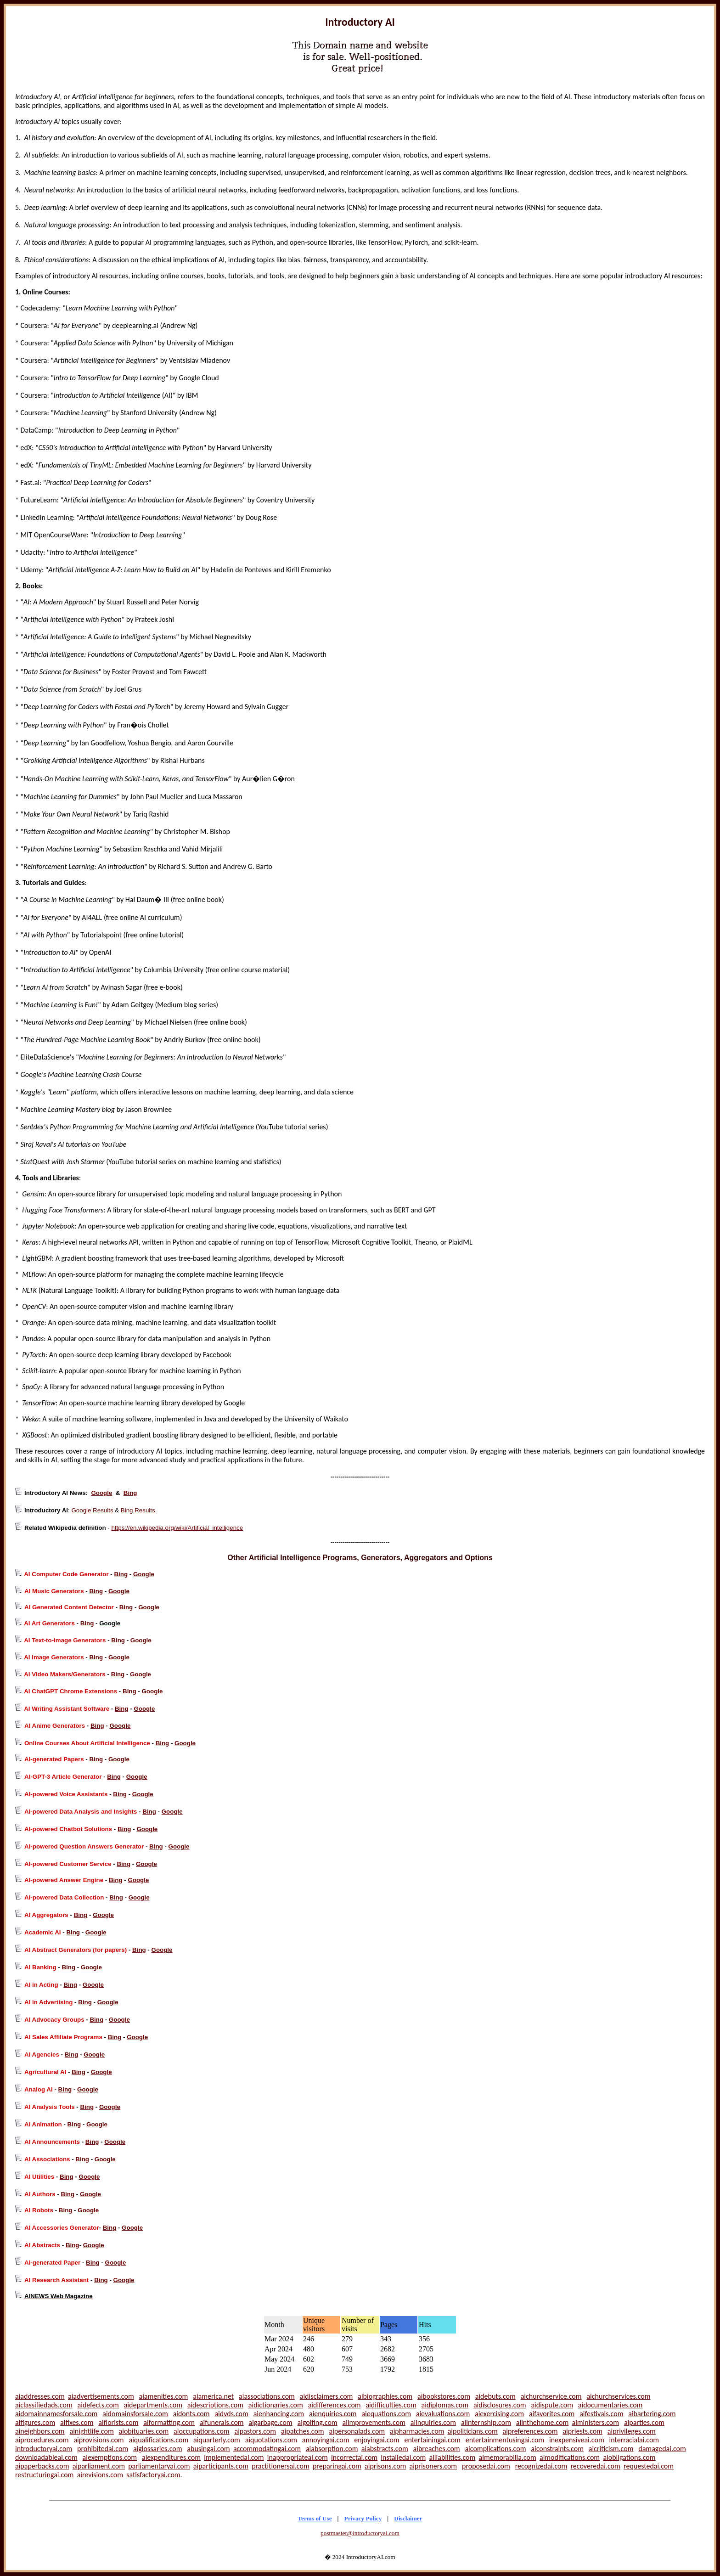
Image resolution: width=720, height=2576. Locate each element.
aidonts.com (191, 2413)
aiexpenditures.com (171, 2457)
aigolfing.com (317, 2422)
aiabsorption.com (332, 2448)
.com (354, 2466)
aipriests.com (582, 2431)
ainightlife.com (91, 2431)
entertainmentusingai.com (505, 2439)
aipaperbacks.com (42, 2466)
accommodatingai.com (267, 2448)
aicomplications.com (495, 2448)
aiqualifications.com (158, 2439)
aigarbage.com (270, 2422)
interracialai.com (634, 2439)
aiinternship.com (486, 2422)
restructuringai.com (44, 2474)
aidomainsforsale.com (135, 2413)
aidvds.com (231, 2413)
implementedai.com (234, 2457)
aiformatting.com (169, 2422)
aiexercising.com (499, 2413)
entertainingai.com (432, 2439)
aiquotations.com (271, 2439)
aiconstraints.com (557, 2448)
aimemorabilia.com (507, 2457)
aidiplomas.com (445, 2405)
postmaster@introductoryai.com (360, 2533)
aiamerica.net (213, 2396)
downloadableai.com (46, 2457)
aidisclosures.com (499, 2405)
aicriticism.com (611, 2448)
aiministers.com (595, 2422)
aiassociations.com (267, 2396)
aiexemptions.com (110, 2457)
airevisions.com (100, 2474)
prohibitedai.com (102, 2448)
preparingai (330, 2466)
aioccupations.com (202, 2431)
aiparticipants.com (220, 2466)
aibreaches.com (436, 2448)
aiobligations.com (629, 2457)
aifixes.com (76, 2422)
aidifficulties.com (391, 2405)
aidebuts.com (495, 2396)
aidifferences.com (334, 2405)
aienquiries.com (333, 2413)
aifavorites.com (551, 2413)
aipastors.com (255, 2431)
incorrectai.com (354, 2457)
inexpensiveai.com (576, 2439)
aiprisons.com (385, 2466)
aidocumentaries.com (610, 2405)
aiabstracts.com (384, 2448)
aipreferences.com (530, 2431)
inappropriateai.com (297, 2457)
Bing (130, 1492)
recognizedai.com (541, 2466)
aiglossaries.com (157, 2448)
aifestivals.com (601, 2413)
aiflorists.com (118, 2422)
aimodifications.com (570, 2457)
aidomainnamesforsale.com (56, 2413)
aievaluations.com (443, 2413)
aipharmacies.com (417, 2431)
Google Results (92, 1510)
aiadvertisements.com (101, 2396)
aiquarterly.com (216, 2439)
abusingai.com (208, 2448)
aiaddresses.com (40, 2396)
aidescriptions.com (215, 2405)
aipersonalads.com (357, 2431)
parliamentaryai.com (159, 2466)
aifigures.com (35, 2422)
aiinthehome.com (542, 2422)
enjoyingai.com (376, 2439)
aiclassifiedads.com (44, 2405)
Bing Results (138, 1510)
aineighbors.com (40, 2431)
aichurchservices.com (618, 2396)
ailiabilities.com (452, 2457)
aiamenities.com (163, 2396)
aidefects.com (98, 2405)
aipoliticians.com (473, 2431)
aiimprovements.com (374, 2422)
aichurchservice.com (551, 2396)
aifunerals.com (222, 2422)
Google (101, 1492)
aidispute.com (552, 2405)
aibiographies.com (385, 2396)
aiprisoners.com (433, 2466)
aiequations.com (386, 2413)
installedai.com (403, 2457)
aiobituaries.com (144, 2431)
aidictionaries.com (275, 2405)
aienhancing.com (278, 2413)
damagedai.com (662, 2448)
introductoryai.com (43, 2448)
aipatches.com (302, 2431)
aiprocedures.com (42, 2439)
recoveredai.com (595, 2466)
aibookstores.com (443, 2396)
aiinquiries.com (433, 2422)
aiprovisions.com (98, 2439)
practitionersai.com (280, 2466)
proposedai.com (486, 2466)
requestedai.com (649, 2466)
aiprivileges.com (632, 2431)
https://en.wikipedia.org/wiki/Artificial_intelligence (177, 1527)
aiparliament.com (99, 2466)
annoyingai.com (325, 2439)
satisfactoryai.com (153, 2474)
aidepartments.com (153, 2405)
